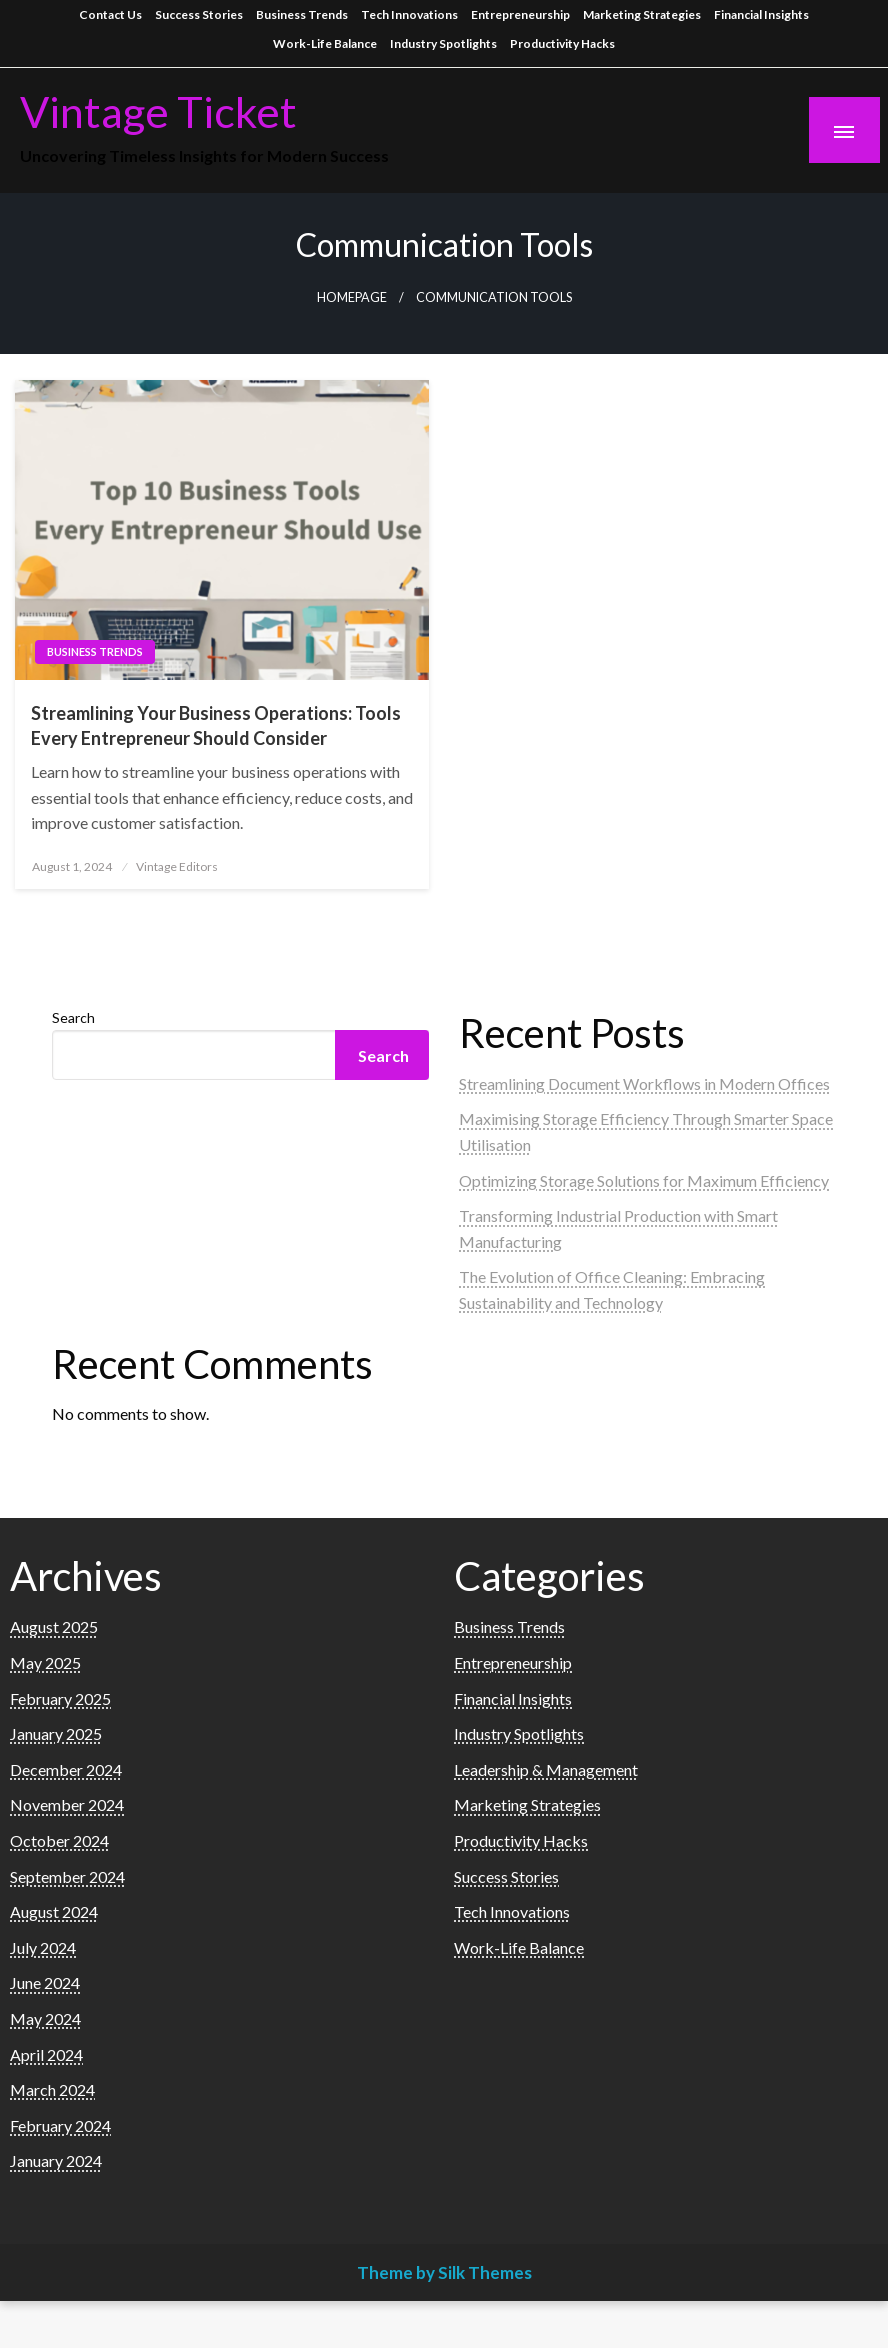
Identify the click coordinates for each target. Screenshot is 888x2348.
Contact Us (110, 14)
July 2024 (43, 1947)
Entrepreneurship (520, 14)
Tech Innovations (409, 14)
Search (73, 1017)
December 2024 (66, 1769)
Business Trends (302, 14)
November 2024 (67, 1804)
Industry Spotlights (443, 43)
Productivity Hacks (562, 43)
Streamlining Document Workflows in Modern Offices (644, 1083)
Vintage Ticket (158, 111)
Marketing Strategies (642, 14)
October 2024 (59, 1840)
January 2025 (56, 1733)
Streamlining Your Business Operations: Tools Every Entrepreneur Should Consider (216, 725)
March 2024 (52, 2089)
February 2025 (60, 1698)
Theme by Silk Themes (444, 2272)
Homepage (352, 297)
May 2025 (45, 1662)
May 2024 (45, 2018)
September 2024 (67, 1876)
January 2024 (56, 2160)
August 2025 (54, 1626)
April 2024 (46, 2054)
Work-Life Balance (325, 43)
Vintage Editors (177, 866)
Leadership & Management (546, 1769)
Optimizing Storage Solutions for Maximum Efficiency (644, 1180)
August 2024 (54, 1911)
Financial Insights (761, 14)
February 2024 (60, 2125)
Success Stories (199, 14)
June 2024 (45, 1982)
